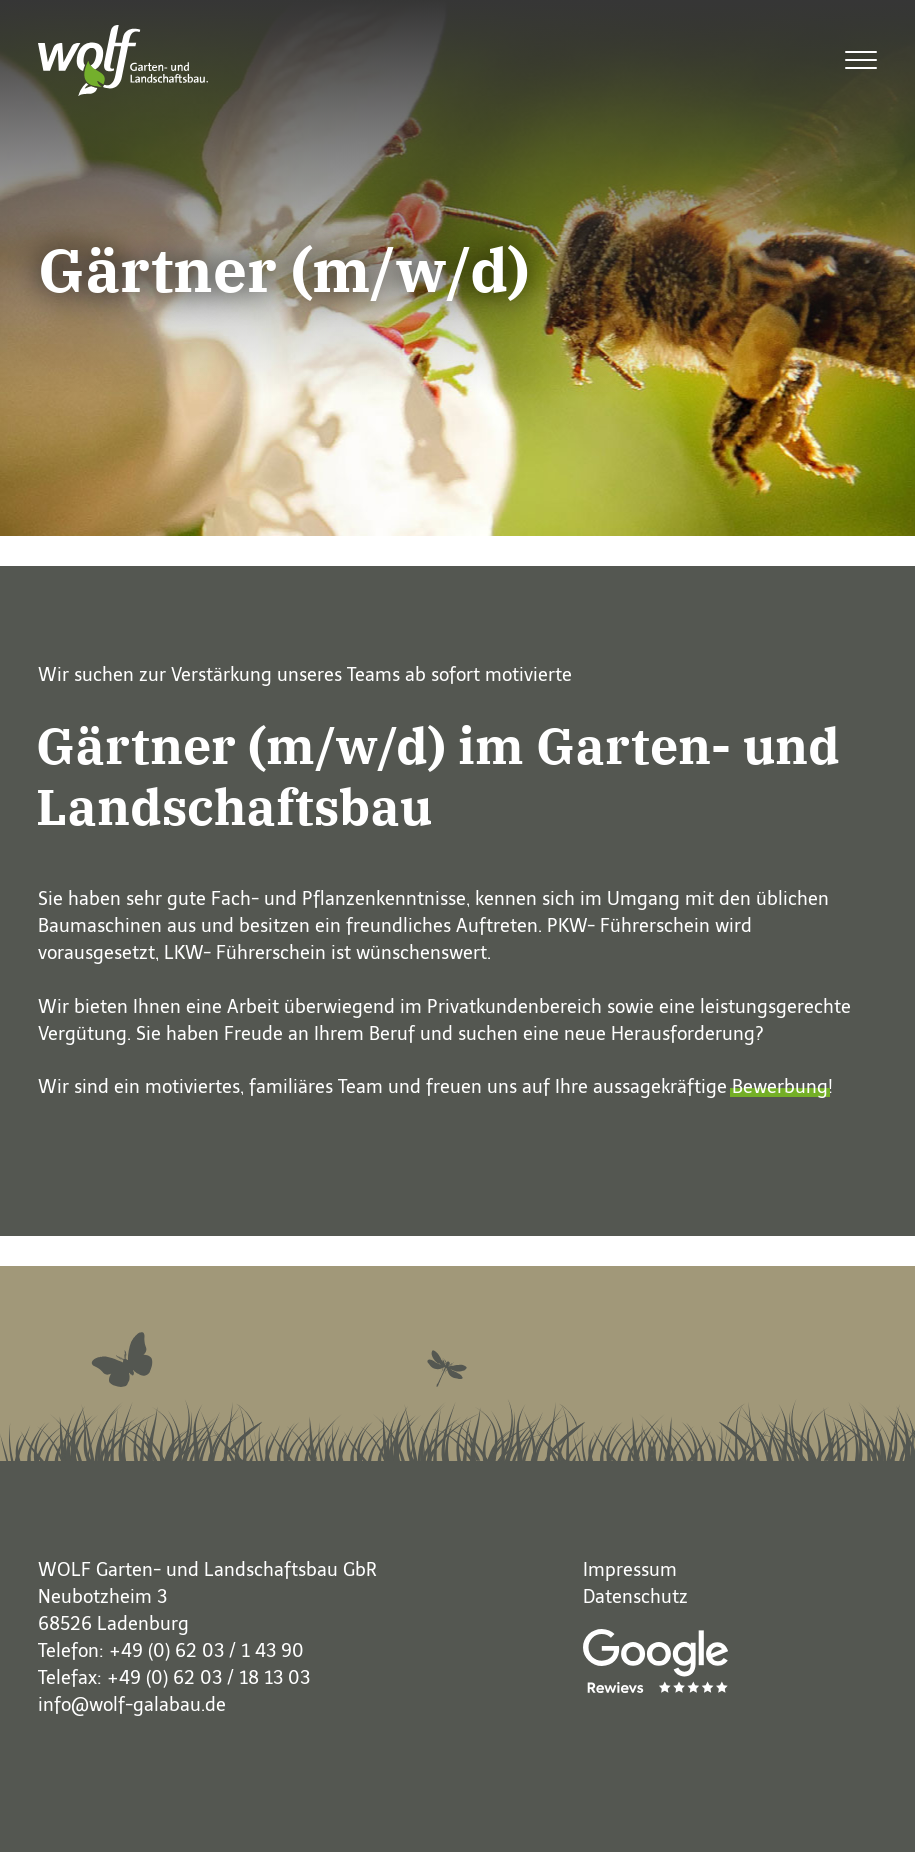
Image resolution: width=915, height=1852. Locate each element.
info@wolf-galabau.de (132, 1705)
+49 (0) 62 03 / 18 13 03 (208, 1678)
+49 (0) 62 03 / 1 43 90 (206, 1651)
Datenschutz (635, 1597)
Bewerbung (780, 1087)
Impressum (630, 1570)
